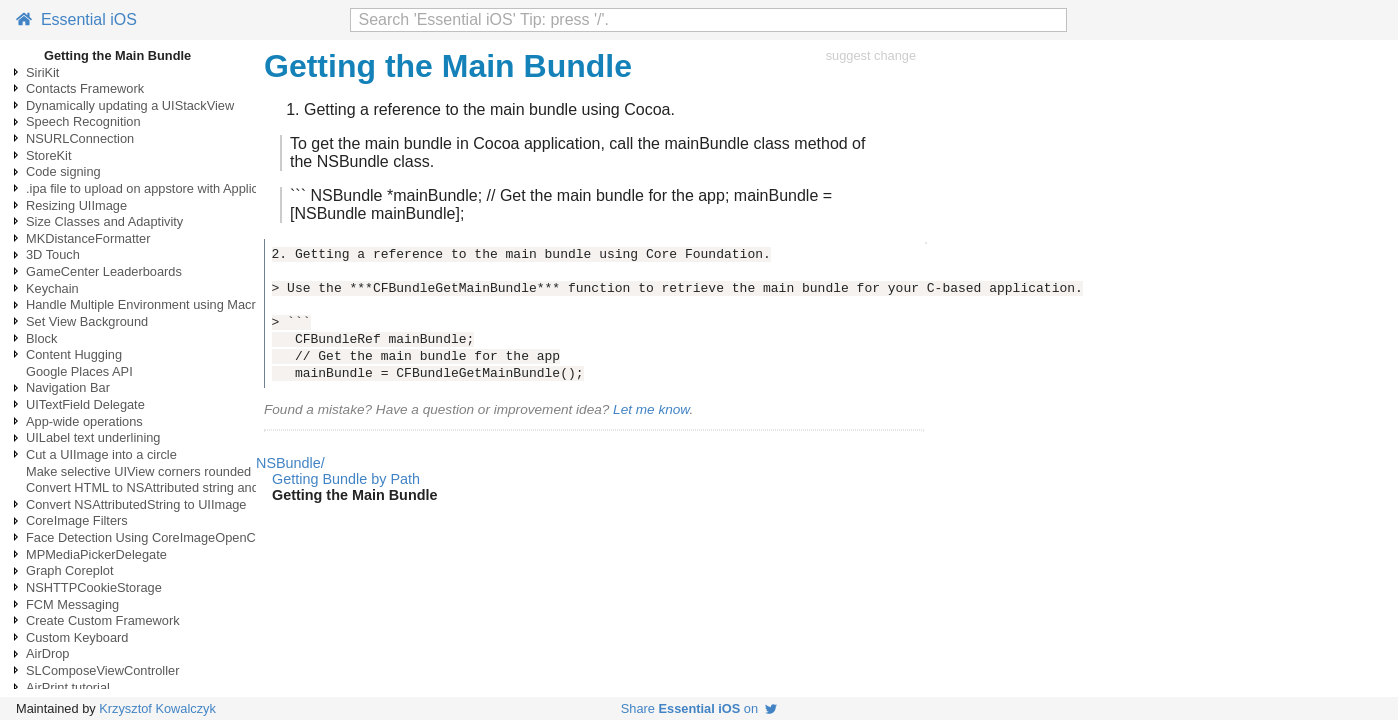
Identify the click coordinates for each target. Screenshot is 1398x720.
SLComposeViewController (102, 670)
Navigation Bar (68, 387)
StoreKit (49, 155)
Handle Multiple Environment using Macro (144, 304)
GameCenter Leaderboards (104, 271)
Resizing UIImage (76, 205)
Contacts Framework (85, 88)
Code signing (63, 171)
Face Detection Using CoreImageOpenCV (145, 537)
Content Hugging (74, 354)
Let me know (651, 409)
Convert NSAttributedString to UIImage (136, 504)
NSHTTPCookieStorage (94, 587)
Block (41, 338)
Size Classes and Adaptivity (104, 221)
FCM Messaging (72, 604)
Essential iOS (76, 19)
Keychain (52, 288)
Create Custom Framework (103, 620)
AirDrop (47, 653)
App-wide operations (84, 421)
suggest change (871, 55)
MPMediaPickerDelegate (96, 554)
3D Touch (53, 254)
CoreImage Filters (77, 520)
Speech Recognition (83, 121)
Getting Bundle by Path (346, 479)
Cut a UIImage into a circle (101, 454)
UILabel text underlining (93, 437)
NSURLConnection (80, 138)
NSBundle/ (290, 463)
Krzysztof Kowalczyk (157, 708)
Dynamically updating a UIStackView (130, 105)
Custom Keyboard (77, 637)
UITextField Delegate (85, 404)
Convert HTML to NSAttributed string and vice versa (173, 487)
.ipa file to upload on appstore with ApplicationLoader (176, 188)
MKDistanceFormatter (88, 238)
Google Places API (79, 371)
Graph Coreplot (70, 570)
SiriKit (42, 72)
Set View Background (87, 321)
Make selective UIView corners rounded (138, 471)
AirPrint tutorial (68, 687)
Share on (699, 708)
